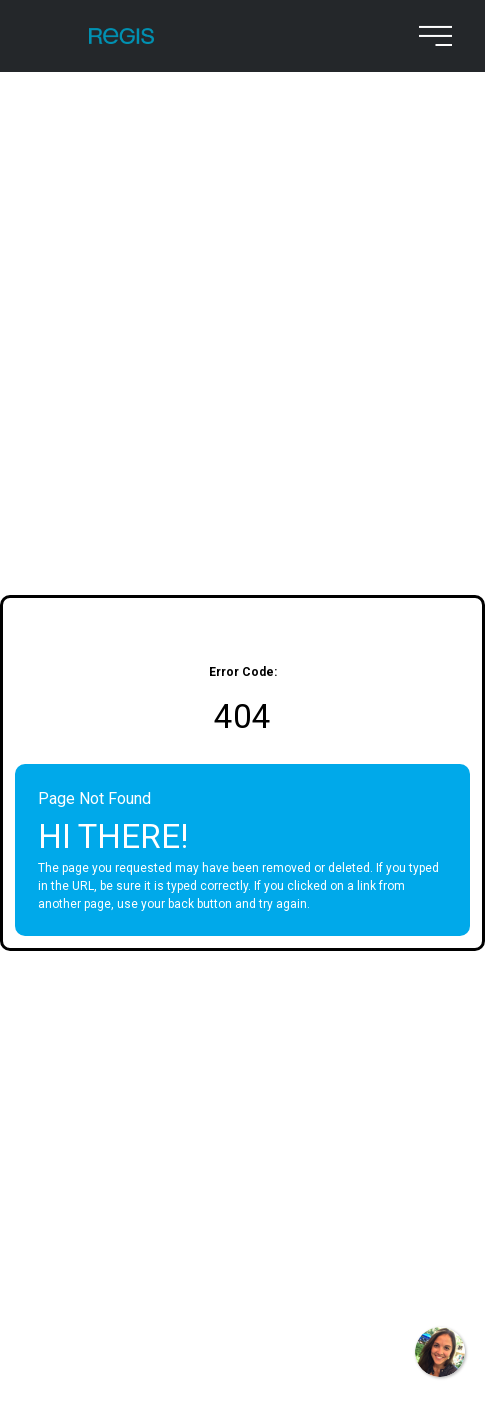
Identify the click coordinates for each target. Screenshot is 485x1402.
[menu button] (431, 36)
